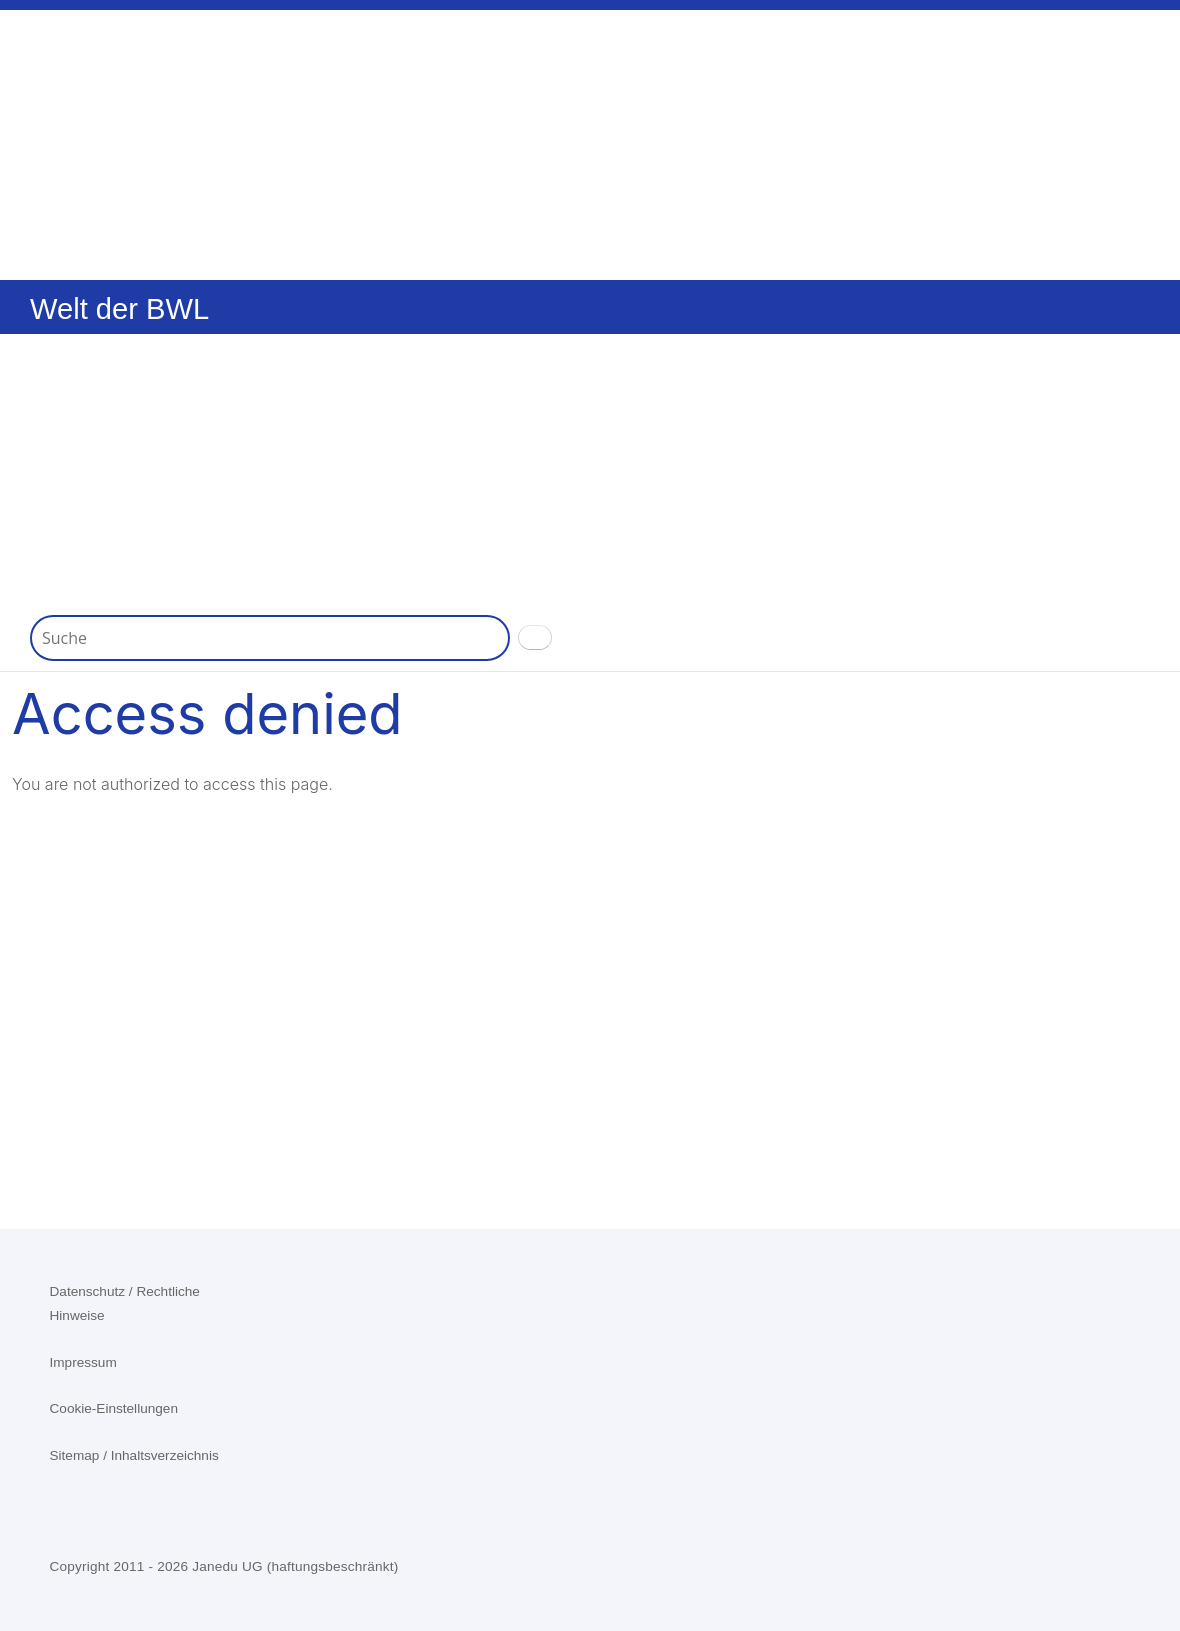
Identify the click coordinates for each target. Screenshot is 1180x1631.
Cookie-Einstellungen (114, 1408)
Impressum (83, 1362)
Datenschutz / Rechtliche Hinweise (125, 1303)
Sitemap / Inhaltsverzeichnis (134, 1455)
